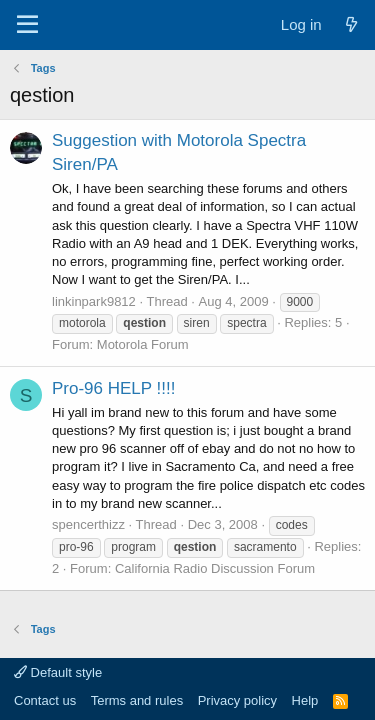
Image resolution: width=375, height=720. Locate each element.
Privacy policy (237, 700)
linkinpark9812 (94, 301)
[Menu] (27, 25)
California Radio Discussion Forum (215, 568)
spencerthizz (88, 524)
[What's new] (351, 24)
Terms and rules (137, 700)
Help (305, 700)
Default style (58, 672)
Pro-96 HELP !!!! (113, 388)
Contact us (45, 700)
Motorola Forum (143, 344)
